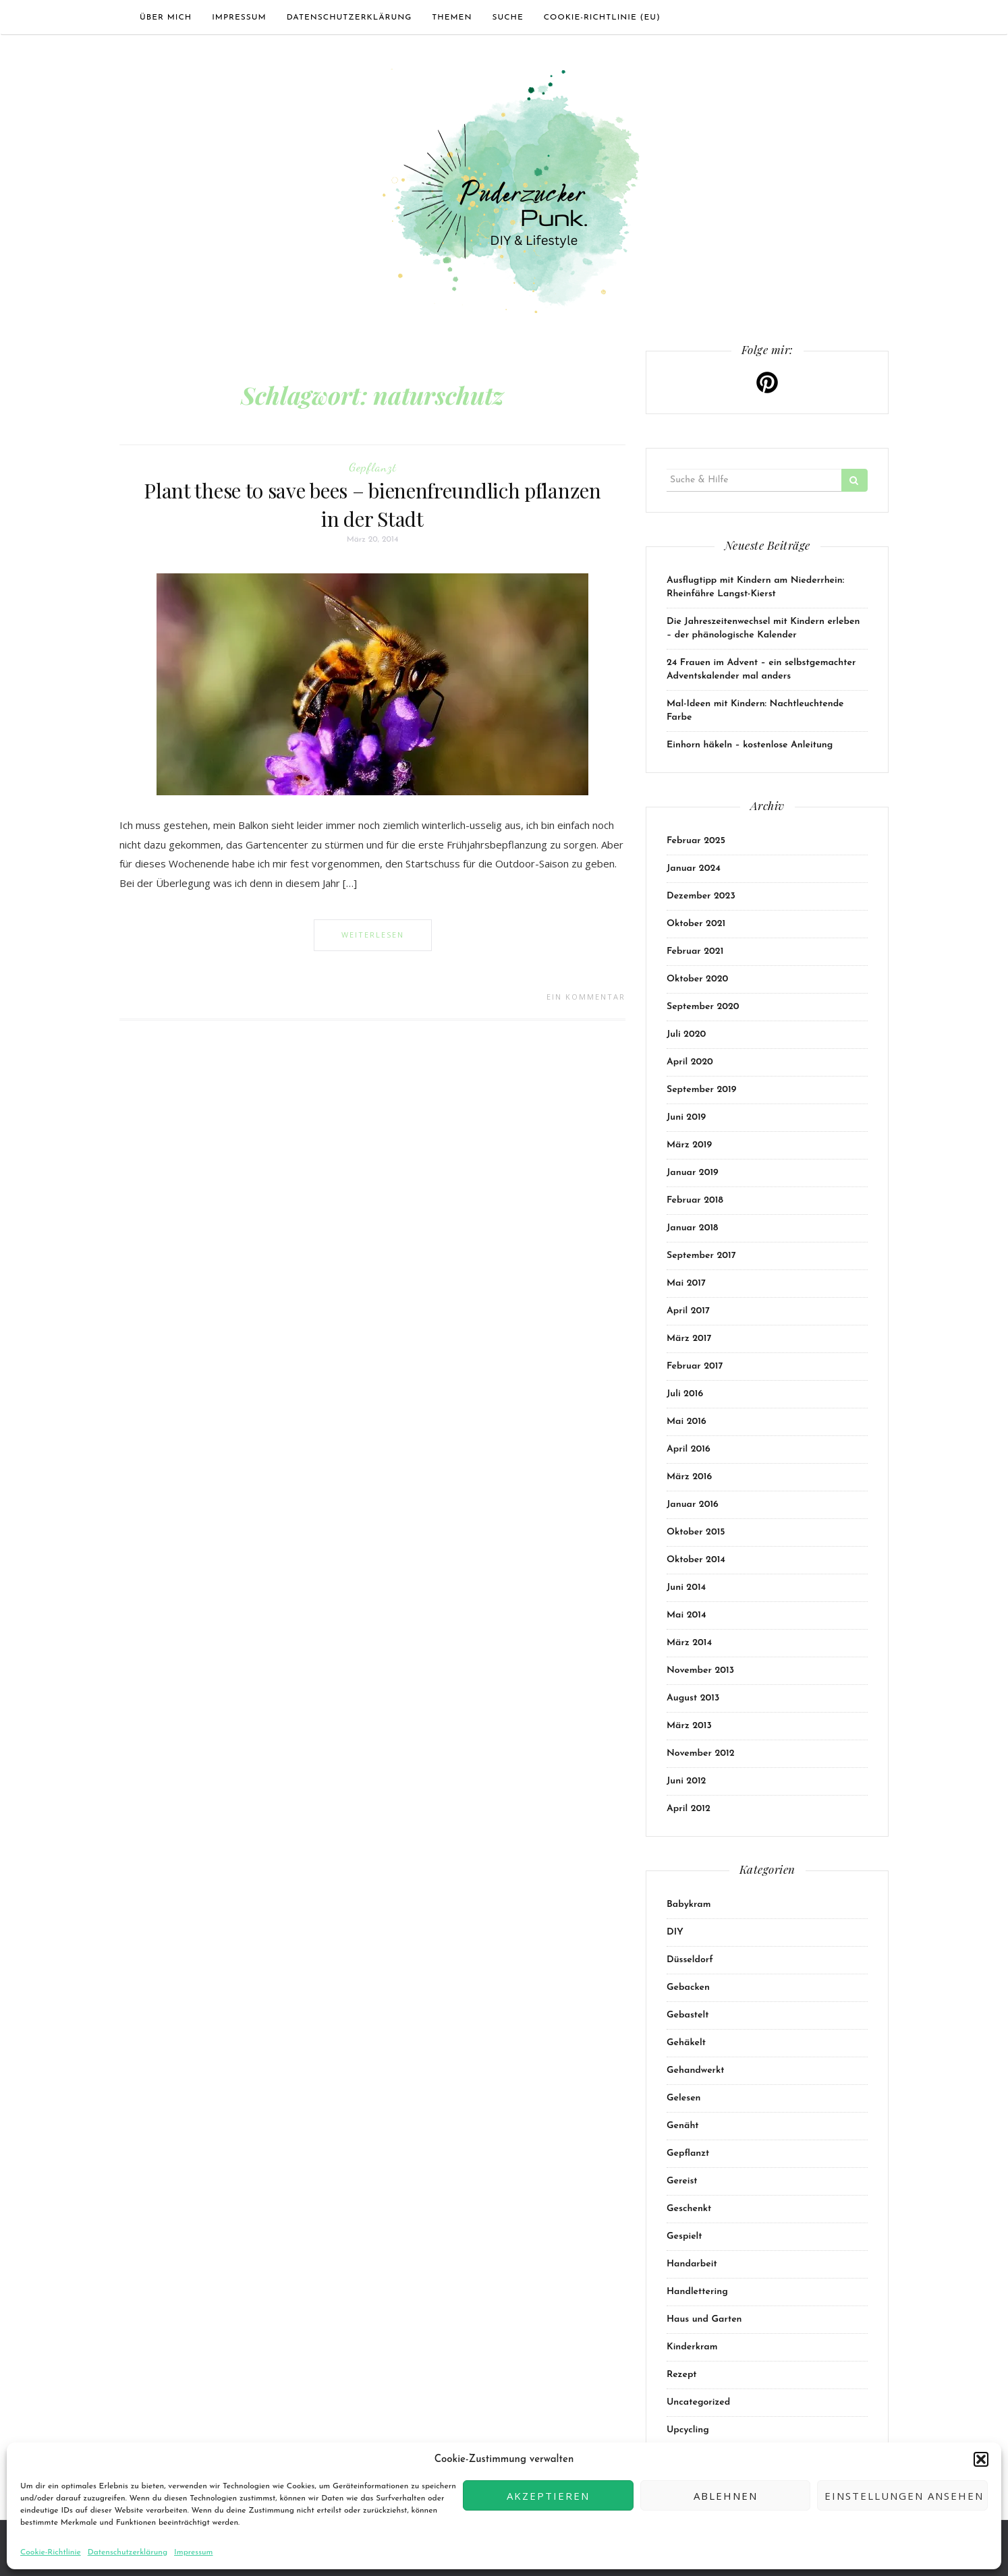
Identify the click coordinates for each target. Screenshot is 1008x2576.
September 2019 (701, 1090)
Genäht (683, 2126)
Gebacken (688, 1987)
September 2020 (703, 1007)
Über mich (166, 17)
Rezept (682, 2375)
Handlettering (697, 2292)
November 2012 (701, 1753)
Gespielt (684, 2236)
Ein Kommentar (586, 997)
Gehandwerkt (696, 2070)
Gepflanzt (373, 466)
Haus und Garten (704, 2319)
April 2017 (688, 1311)
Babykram (688, 1904)
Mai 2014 (686, 1615)
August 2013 (693, 1698)
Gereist (682, 2181)
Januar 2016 (693, 1504)
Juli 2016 (685, 1394)
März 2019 (689, 1145)
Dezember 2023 (701, 896)
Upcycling (688, 2430)
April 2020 (690, 1062)
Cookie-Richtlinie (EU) (602, 17)
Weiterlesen (372, 934)
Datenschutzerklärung (127, 2552)
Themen (452, 17)
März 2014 (689, 1643)
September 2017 (701, 1256)
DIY (675, 1932)
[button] (981, 2459)
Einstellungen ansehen (904, 2495)
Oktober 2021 (696, 924)
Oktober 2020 (697, 979)
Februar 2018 (695, 1200)
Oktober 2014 (696, 1560)
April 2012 (688, 1809)
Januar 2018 (692, 1228)
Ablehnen (726, 2495)
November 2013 (700, 1670)
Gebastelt (687, 2015)
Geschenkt (689, 2209)
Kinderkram (692, 2347)
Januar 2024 (694, 868)
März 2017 (689, 1339)
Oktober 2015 (696, 1532)
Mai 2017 (686, 1283)
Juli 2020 (686, 1034)
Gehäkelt (686, 2043)
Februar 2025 (696, 841)
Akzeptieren (548, 2495)
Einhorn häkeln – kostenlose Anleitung (750, 745)
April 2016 (688, 1449)
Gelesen (684, 2098)
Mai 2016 (686, 1421)
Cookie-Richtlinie (50, 2552)
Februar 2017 (695, 1366)
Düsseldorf (690, 1960)
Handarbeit (692, 2264)
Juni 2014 (686, 1587)
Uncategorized (698, 2402)
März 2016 (689, 1477)
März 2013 (689, 1726)
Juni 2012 (686, 1781)
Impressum (193, 2552)
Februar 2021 (695, 951)
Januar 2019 (693, 1173)
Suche (507, 17)
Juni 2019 (686, 1117)
